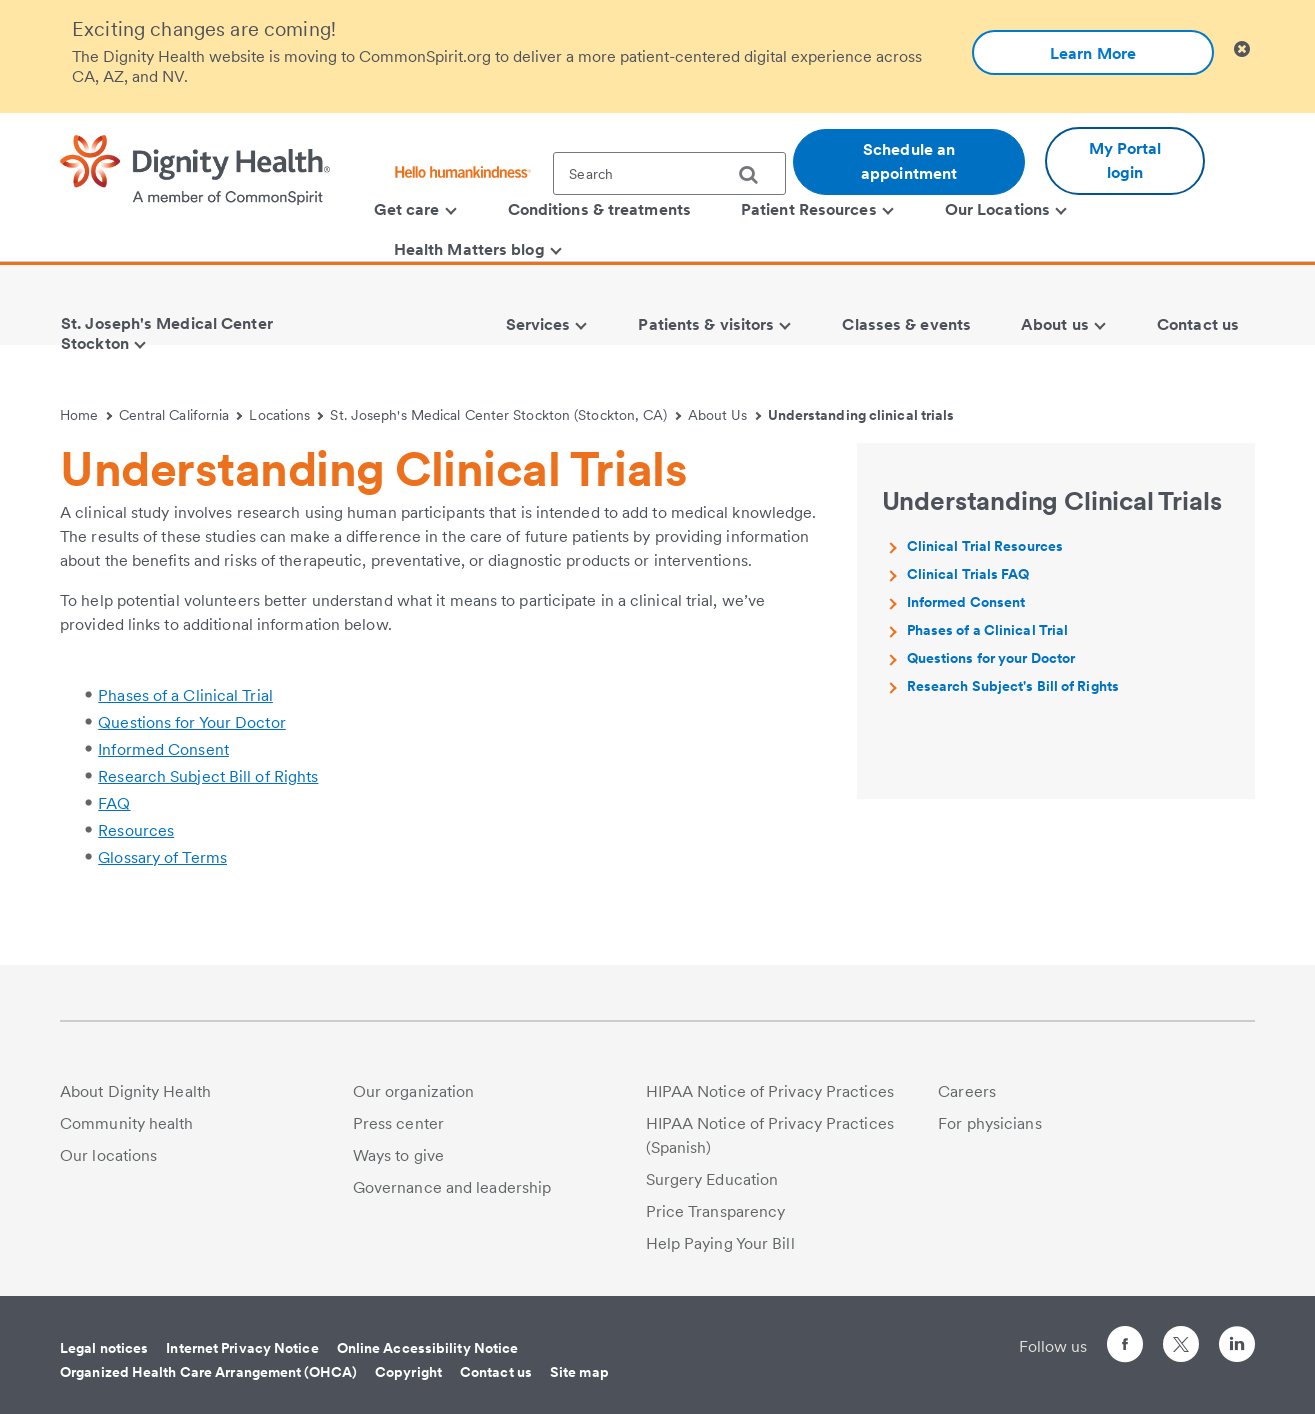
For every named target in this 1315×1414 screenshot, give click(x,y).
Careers (967, 1091)
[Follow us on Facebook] (1125, 1347)
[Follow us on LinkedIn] (1237, 1347)
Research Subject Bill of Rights (208, 776)
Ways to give (398, 1155)
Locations (286, 415)
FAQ (114, 803)
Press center (398, 1123)
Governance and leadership (452, 1187)
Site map (579, 1372)
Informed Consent (163, 749)
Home (86, 415)
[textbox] (669, 173)
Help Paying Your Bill (720, 1243)
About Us (724, 415)
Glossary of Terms (162, 857)
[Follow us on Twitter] (1181, 1335)
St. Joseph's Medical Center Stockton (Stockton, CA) (505, 415)
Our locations (108, 1155)
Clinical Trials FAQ (968, 574)
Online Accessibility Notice (428, 1348)
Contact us (496, 1372)
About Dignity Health (135, 1091)
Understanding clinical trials (861, 415)
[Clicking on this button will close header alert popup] (1242, 49)
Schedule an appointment (909, 161)
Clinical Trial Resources (985, 546)
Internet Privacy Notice (242, 1348)
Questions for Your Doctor (192, 722)
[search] (756, 175)
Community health (127, 1123)
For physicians (989, 1123)
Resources (136, 830)
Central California (181, 415)
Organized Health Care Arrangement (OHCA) (208, 1372)
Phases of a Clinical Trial (185, 695)
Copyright (408, 1372)
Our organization (414, 1091)
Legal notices (104, 1348)
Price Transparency (716, 1211)
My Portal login (1125, 160)
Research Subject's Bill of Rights (1013, 686)
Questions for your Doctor (991, 658)
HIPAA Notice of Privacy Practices (770, 1091)
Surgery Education (712, 1179)
